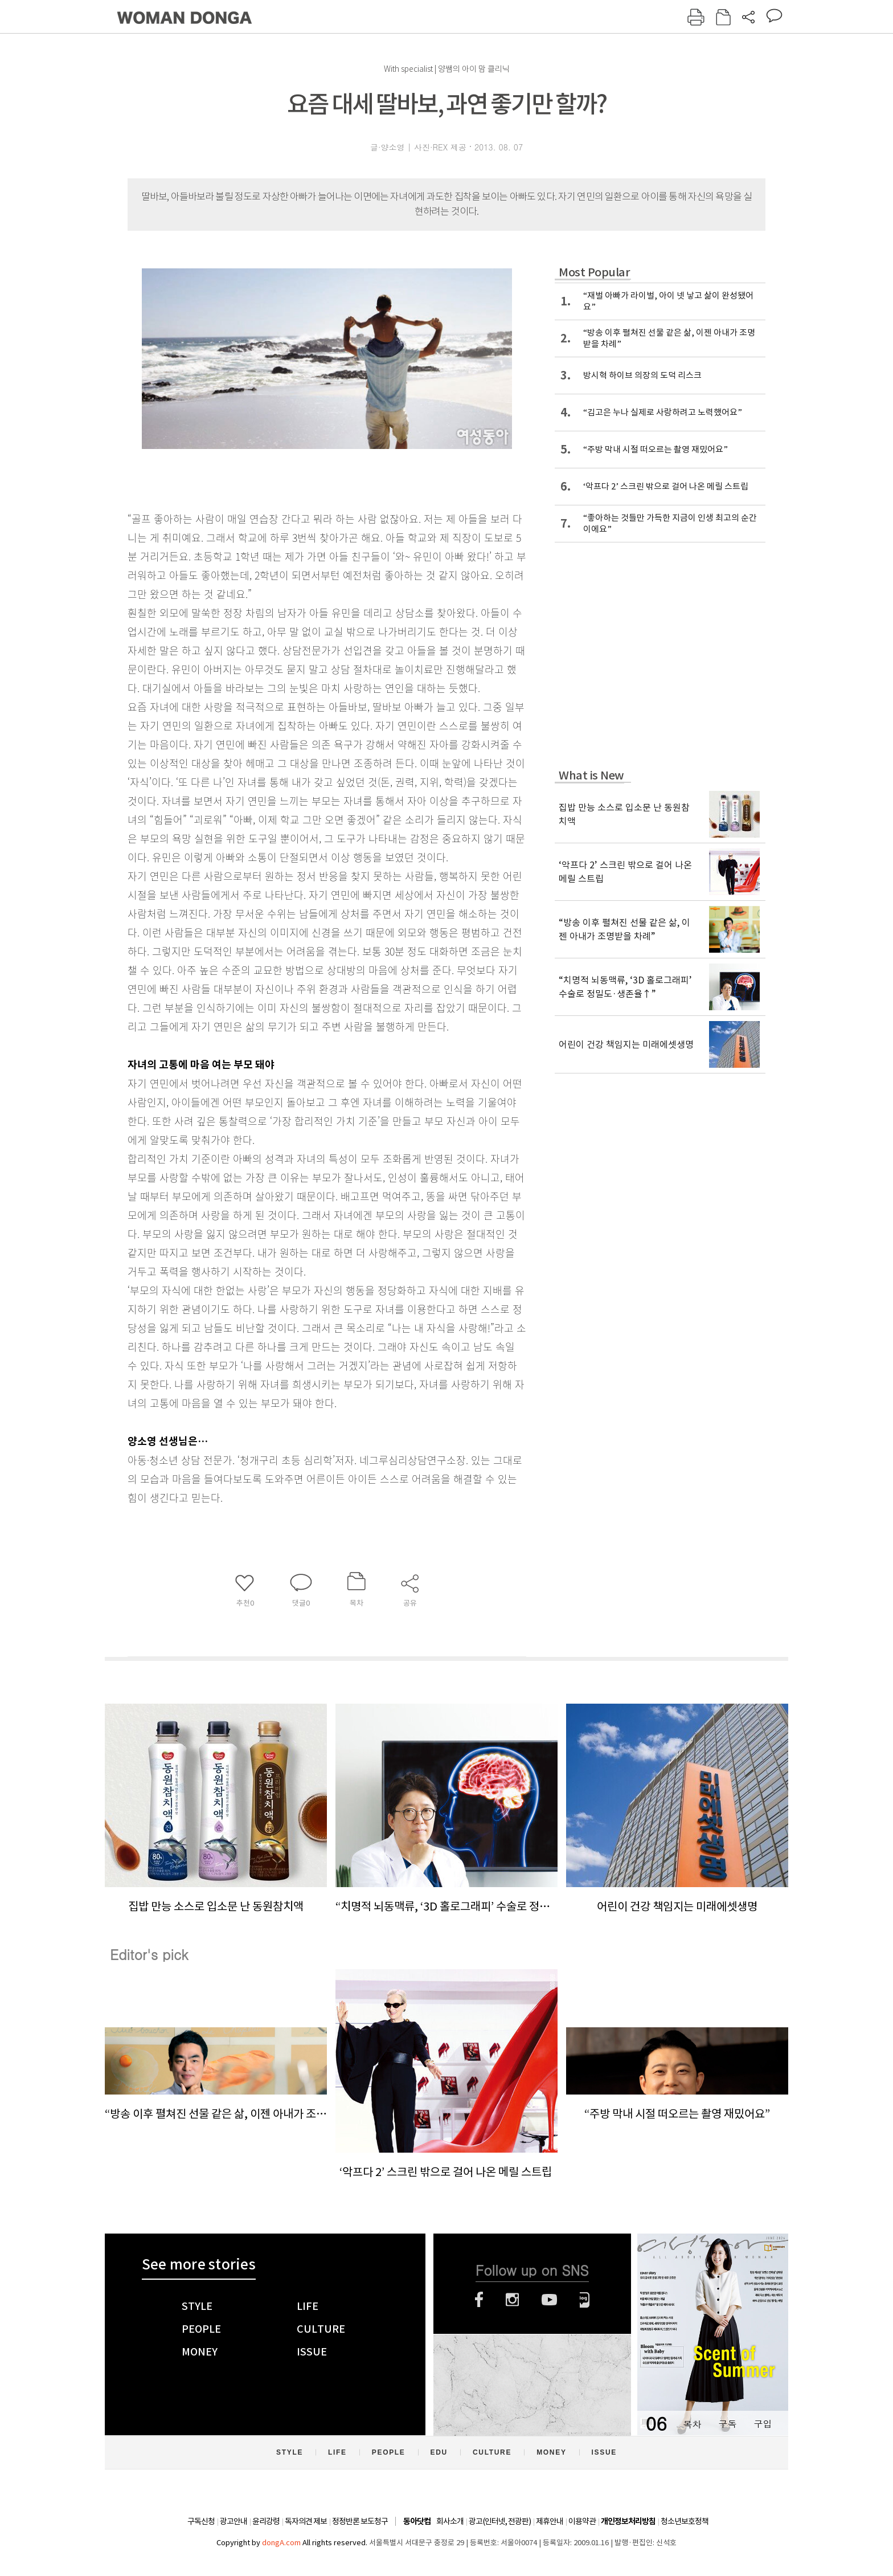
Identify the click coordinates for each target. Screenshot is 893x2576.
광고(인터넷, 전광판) (500, 2521)
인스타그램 (512, 2300)
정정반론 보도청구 (360, 2521)
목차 (692, 2423)
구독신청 (201, 2521)
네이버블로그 (584, 2300)
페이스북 (479, 2300)
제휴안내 (549, 2521)
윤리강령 (266, 2521)
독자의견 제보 (306, 2521)
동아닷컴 (417, 2521)
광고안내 (233, 2521)
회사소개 (450, 2521)
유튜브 (549, 2300)
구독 (727, 2423)
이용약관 (582, 2521)
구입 (762, 2423)
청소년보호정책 (684, 2521)
